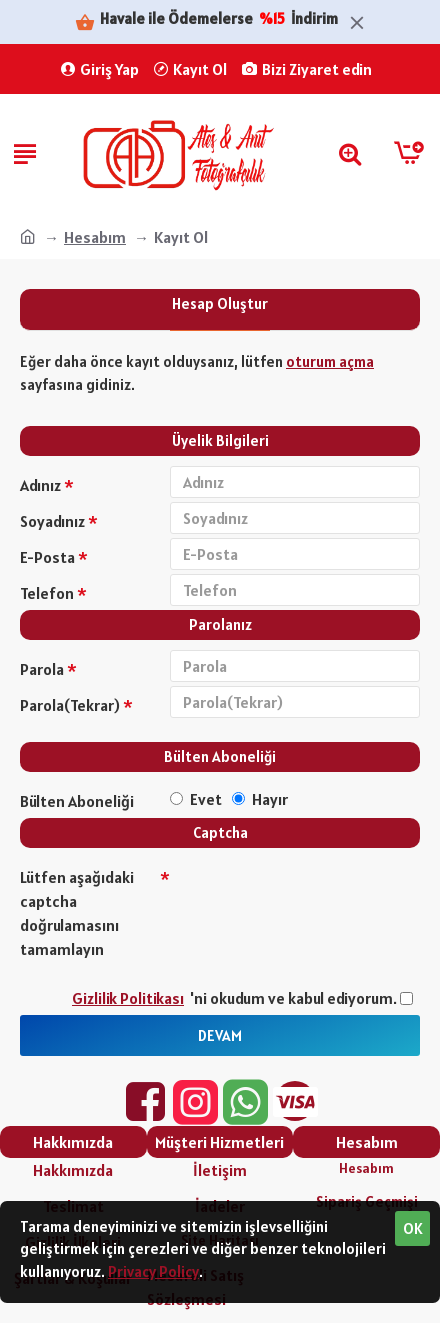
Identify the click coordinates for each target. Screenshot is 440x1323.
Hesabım (95, 237)
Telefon (47, 593)
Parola (42, 669)
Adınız (40, 485)
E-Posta (47, 557)
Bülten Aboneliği (77, 801)
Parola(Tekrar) (70, 705)
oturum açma (330, 361)
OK (413, 1228)
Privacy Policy (153, 1271)
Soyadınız (52, 521)
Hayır (260, 799)
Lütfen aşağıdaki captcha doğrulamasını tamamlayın (77, 913)
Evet (196, 799)
